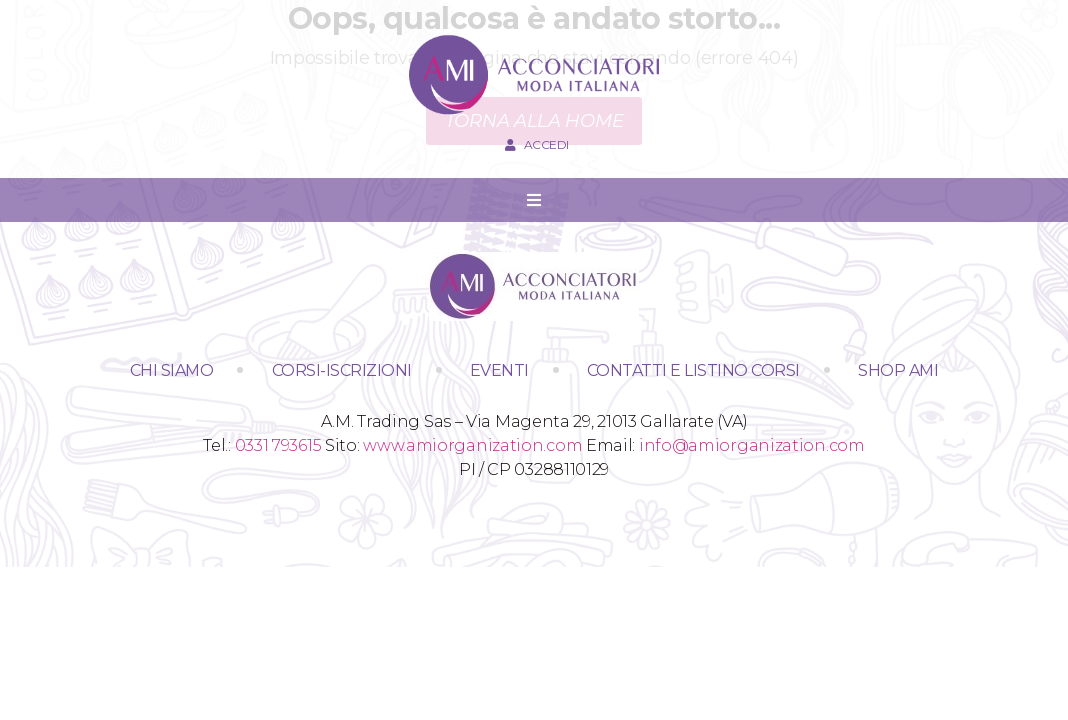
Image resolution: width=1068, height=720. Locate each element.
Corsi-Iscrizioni (342, 370)
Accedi (534, 144)
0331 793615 (278, 445)
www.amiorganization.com (472, 445)
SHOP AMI (898, 370)
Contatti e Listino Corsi (693, 370)
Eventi (499, 370)
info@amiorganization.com (752, 445)
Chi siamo (172, 370)
